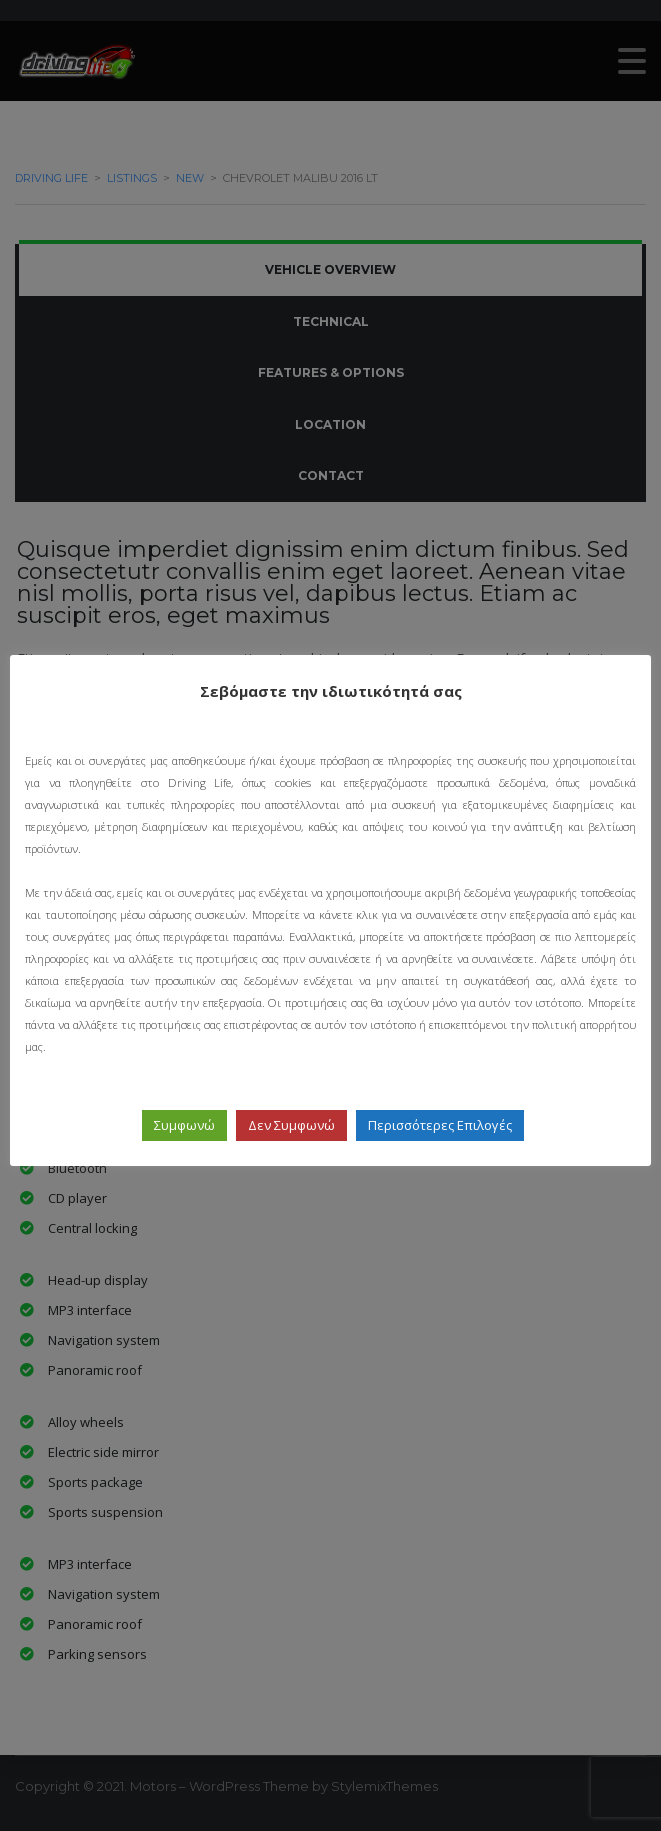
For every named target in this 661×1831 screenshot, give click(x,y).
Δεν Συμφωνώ (291, 1125)
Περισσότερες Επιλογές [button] (440, 1125)
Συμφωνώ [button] (184, 1125)
